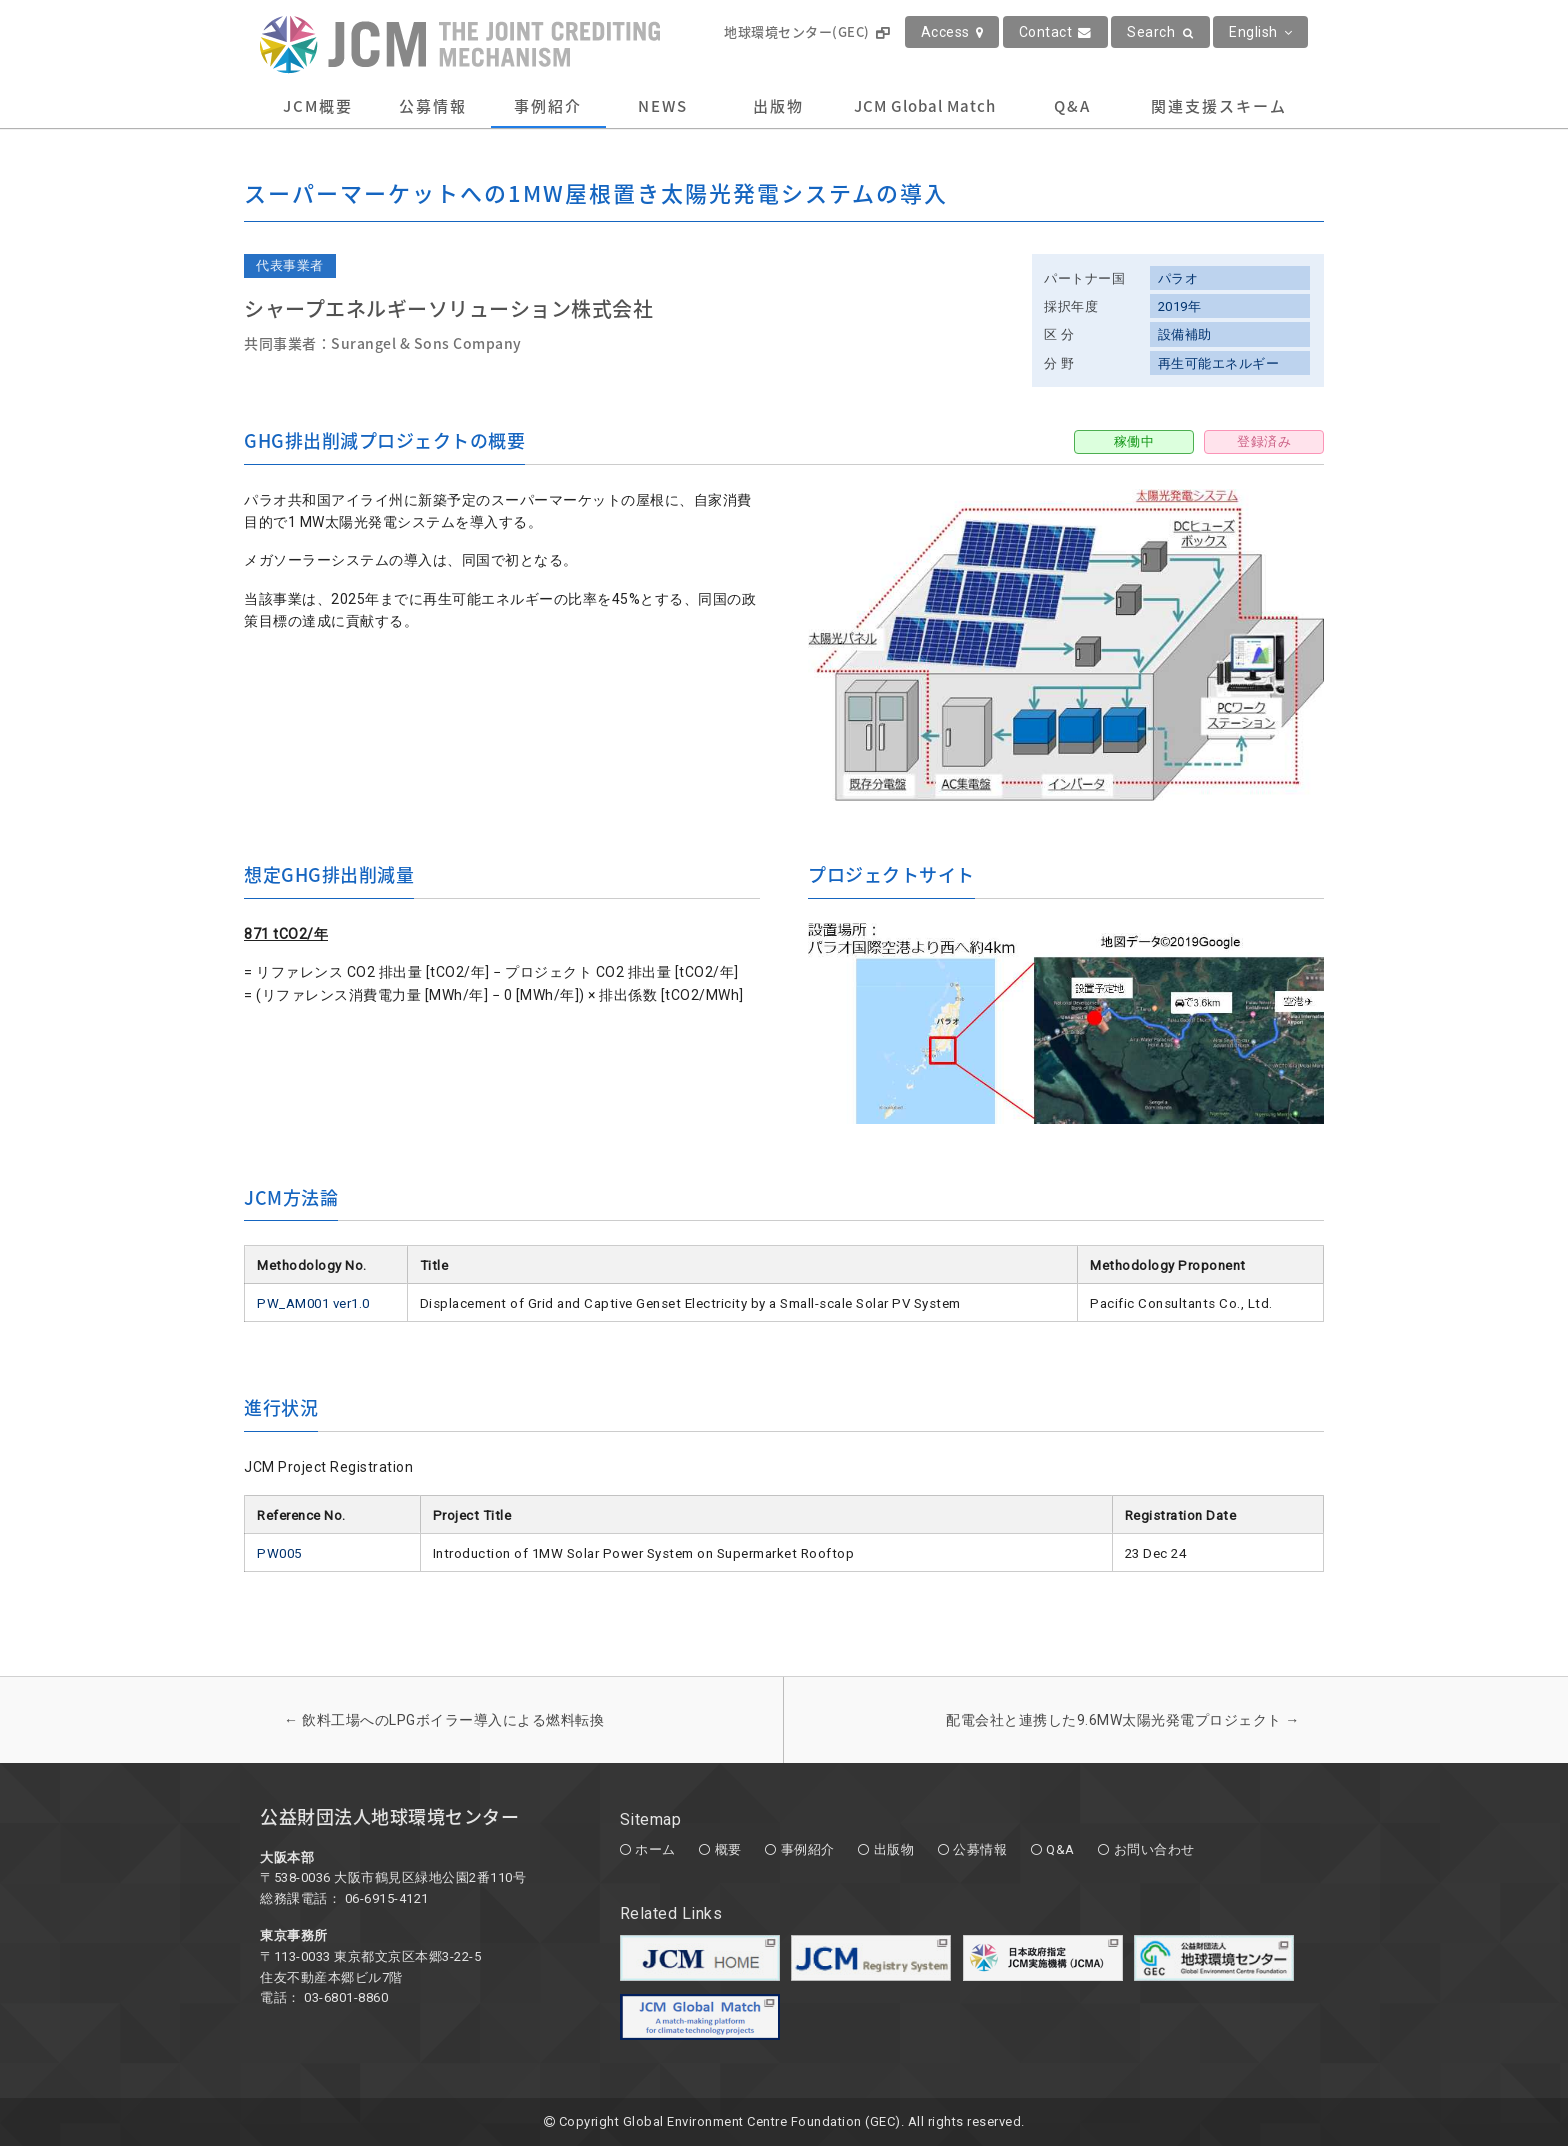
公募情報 (433, 106)
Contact (1055, 32)
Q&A (1072, 106)
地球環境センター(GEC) (806, 31)
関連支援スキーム (1219, 106)
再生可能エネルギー (1219, 363)
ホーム (655, 1849)
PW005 (279, 1553)
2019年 (1180, 306)
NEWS (663, 106)
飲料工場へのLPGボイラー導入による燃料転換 (444, 1720)
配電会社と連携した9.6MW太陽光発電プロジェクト (1123, 1720)
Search (1160, 32)
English (1260, 32)
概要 (728, 1849)
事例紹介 (548, 106)
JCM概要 (318, 106)
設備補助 (1185, 334)
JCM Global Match (925, 106)
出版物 (778, 106)
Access (952, 32)
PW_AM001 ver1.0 (313, 1303)
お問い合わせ (1154, 1849)
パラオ (1178, 278)
